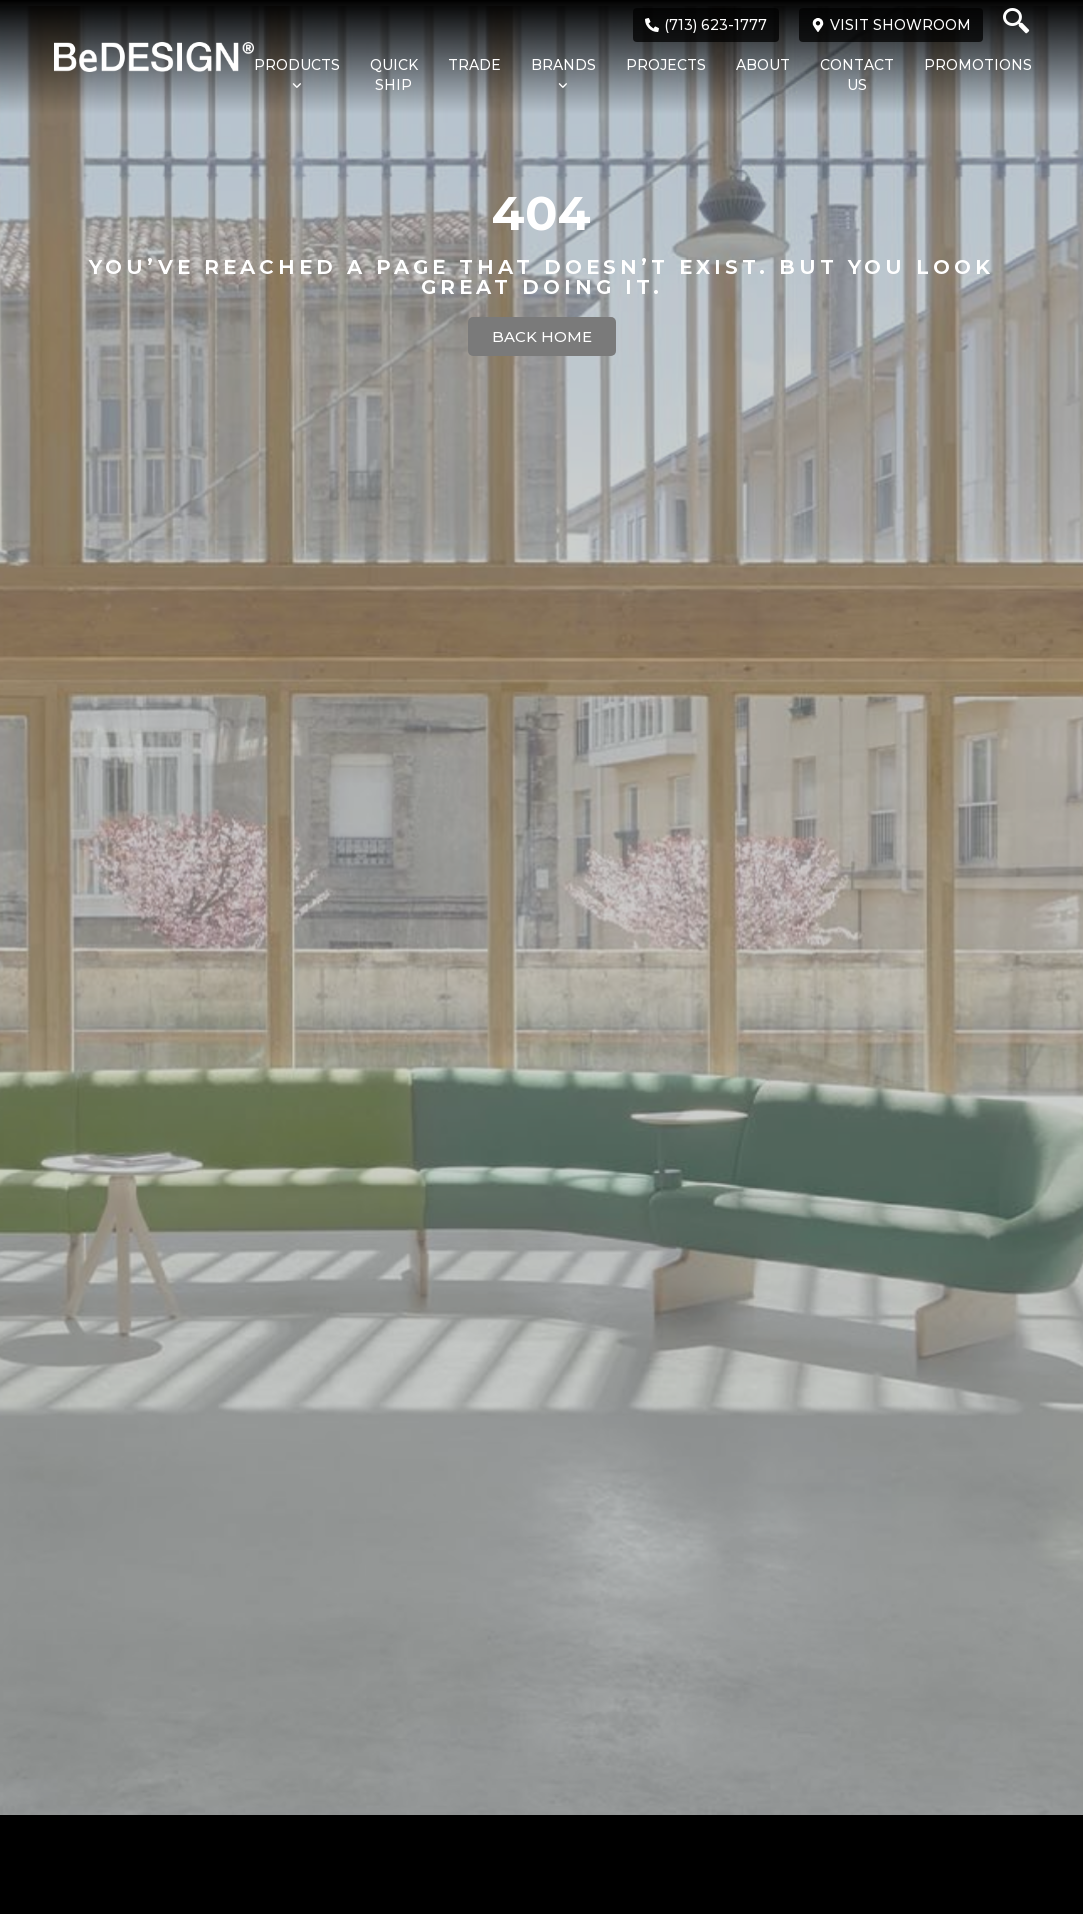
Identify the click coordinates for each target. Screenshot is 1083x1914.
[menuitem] (287, 76)
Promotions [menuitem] (978, 65)
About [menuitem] (763, 65)
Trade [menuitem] (474, 65)
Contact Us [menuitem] (857, 75)
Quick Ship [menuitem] (394, 75)
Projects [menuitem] (666, 65)
